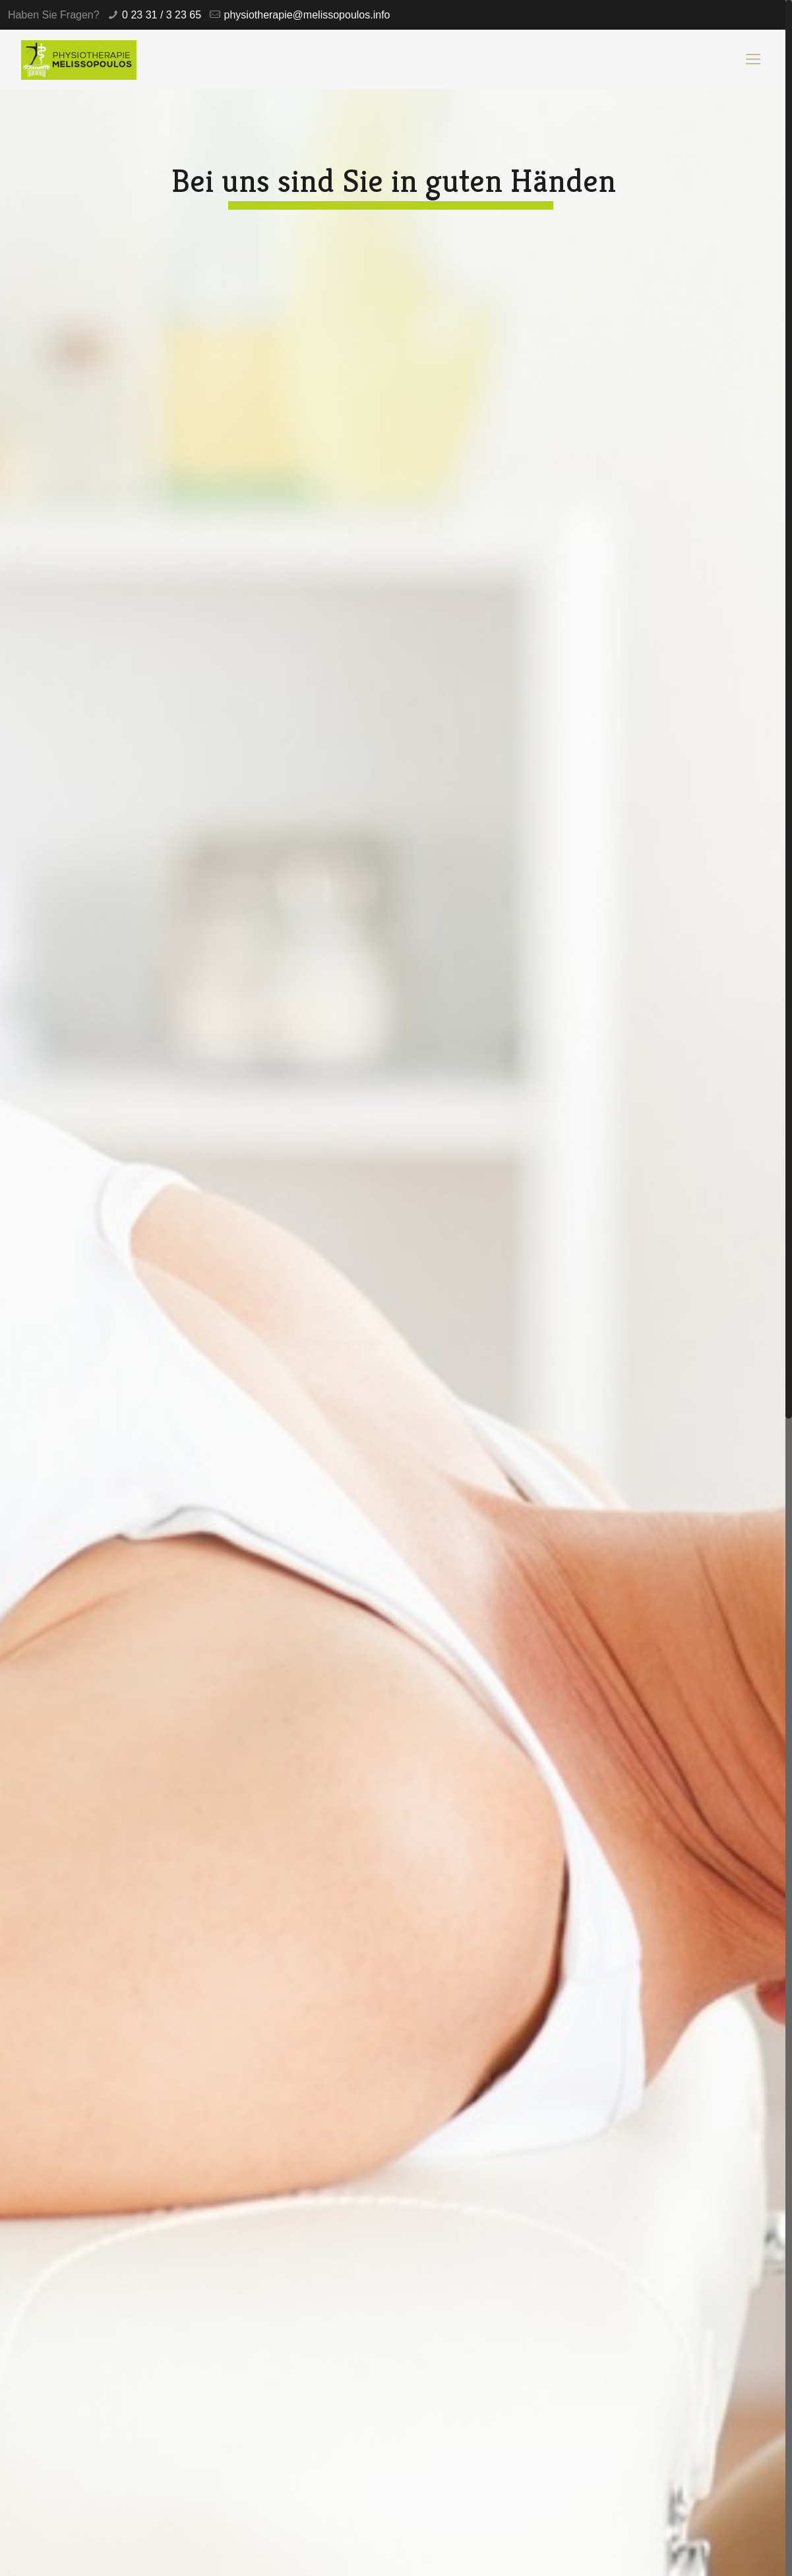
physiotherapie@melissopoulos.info (307, 14)
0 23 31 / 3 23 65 (161, 14)
